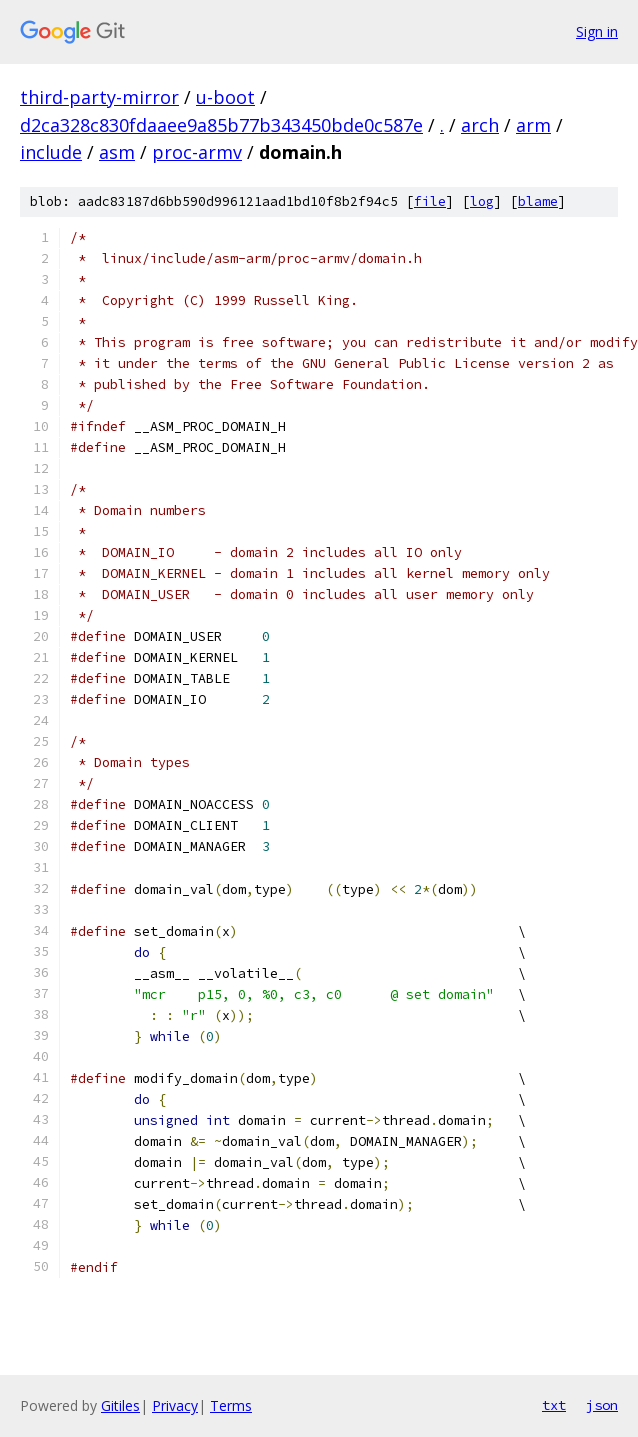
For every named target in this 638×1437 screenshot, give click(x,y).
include (51, 152)
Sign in (597, 31)
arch (480, 125)
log (482, 201)
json (602, 1405)
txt (554, 1405)
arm (533, 125)
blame (538, 201)
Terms (231, 1405)
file (430, 201)
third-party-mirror (99, 97)
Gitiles (120, 1405)
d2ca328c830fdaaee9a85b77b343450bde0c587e (221, 125)
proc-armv (197, 152)
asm (117, 152)
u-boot (225, 97)
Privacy (175, 1405)
